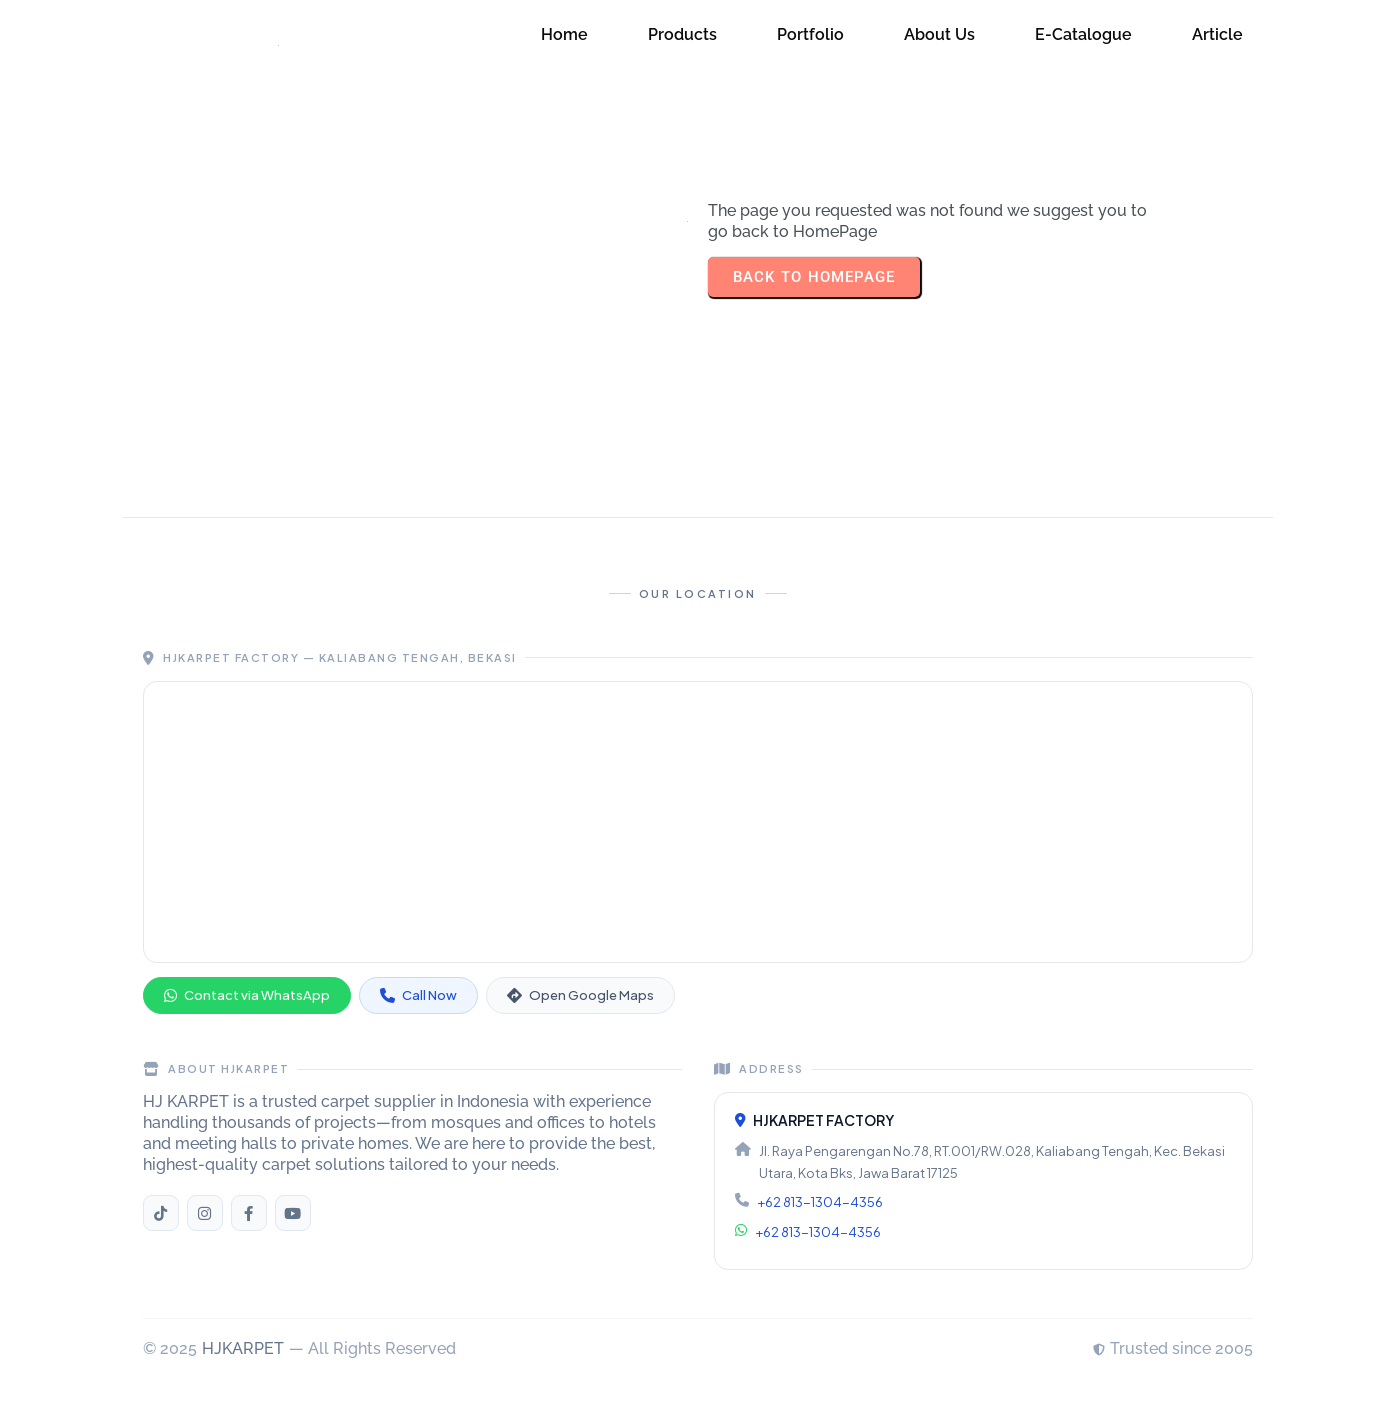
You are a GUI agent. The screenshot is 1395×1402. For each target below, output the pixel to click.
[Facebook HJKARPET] (249, 1213)
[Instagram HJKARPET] (205, 1213)
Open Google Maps (580, 995)
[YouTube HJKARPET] (293, 1213)
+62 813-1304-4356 (820, 1202)
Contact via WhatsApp (247, 995)
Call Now (418, 995)
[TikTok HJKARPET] (161, 1213)
